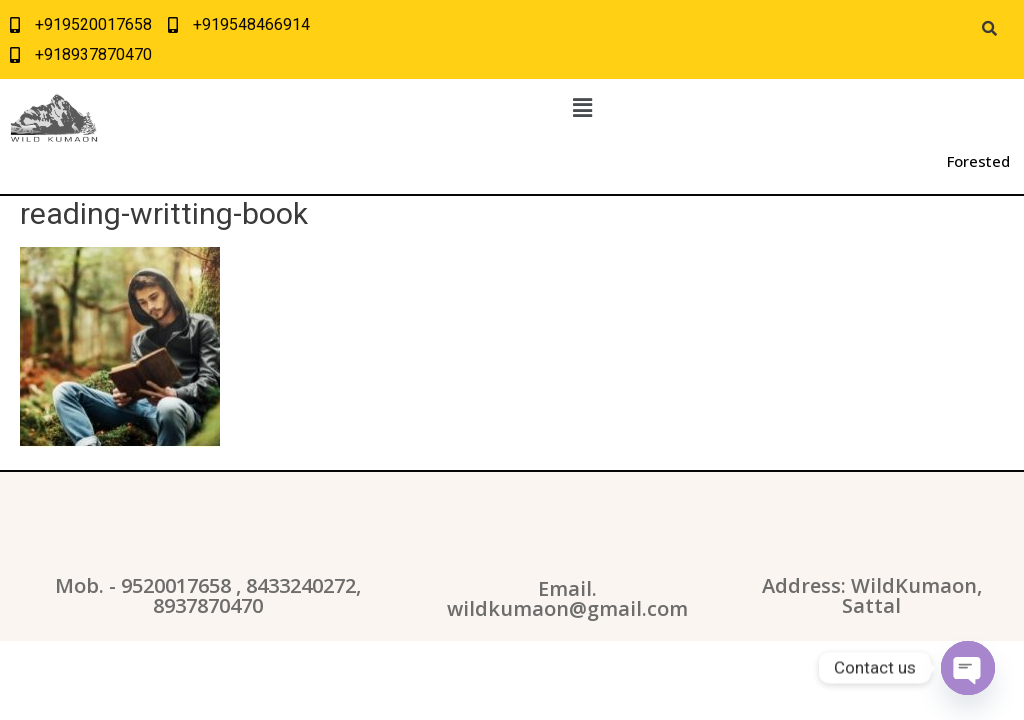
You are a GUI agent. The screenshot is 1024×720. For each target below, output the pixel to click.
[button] (582, 108)
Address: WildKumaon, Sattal (872, 595)
